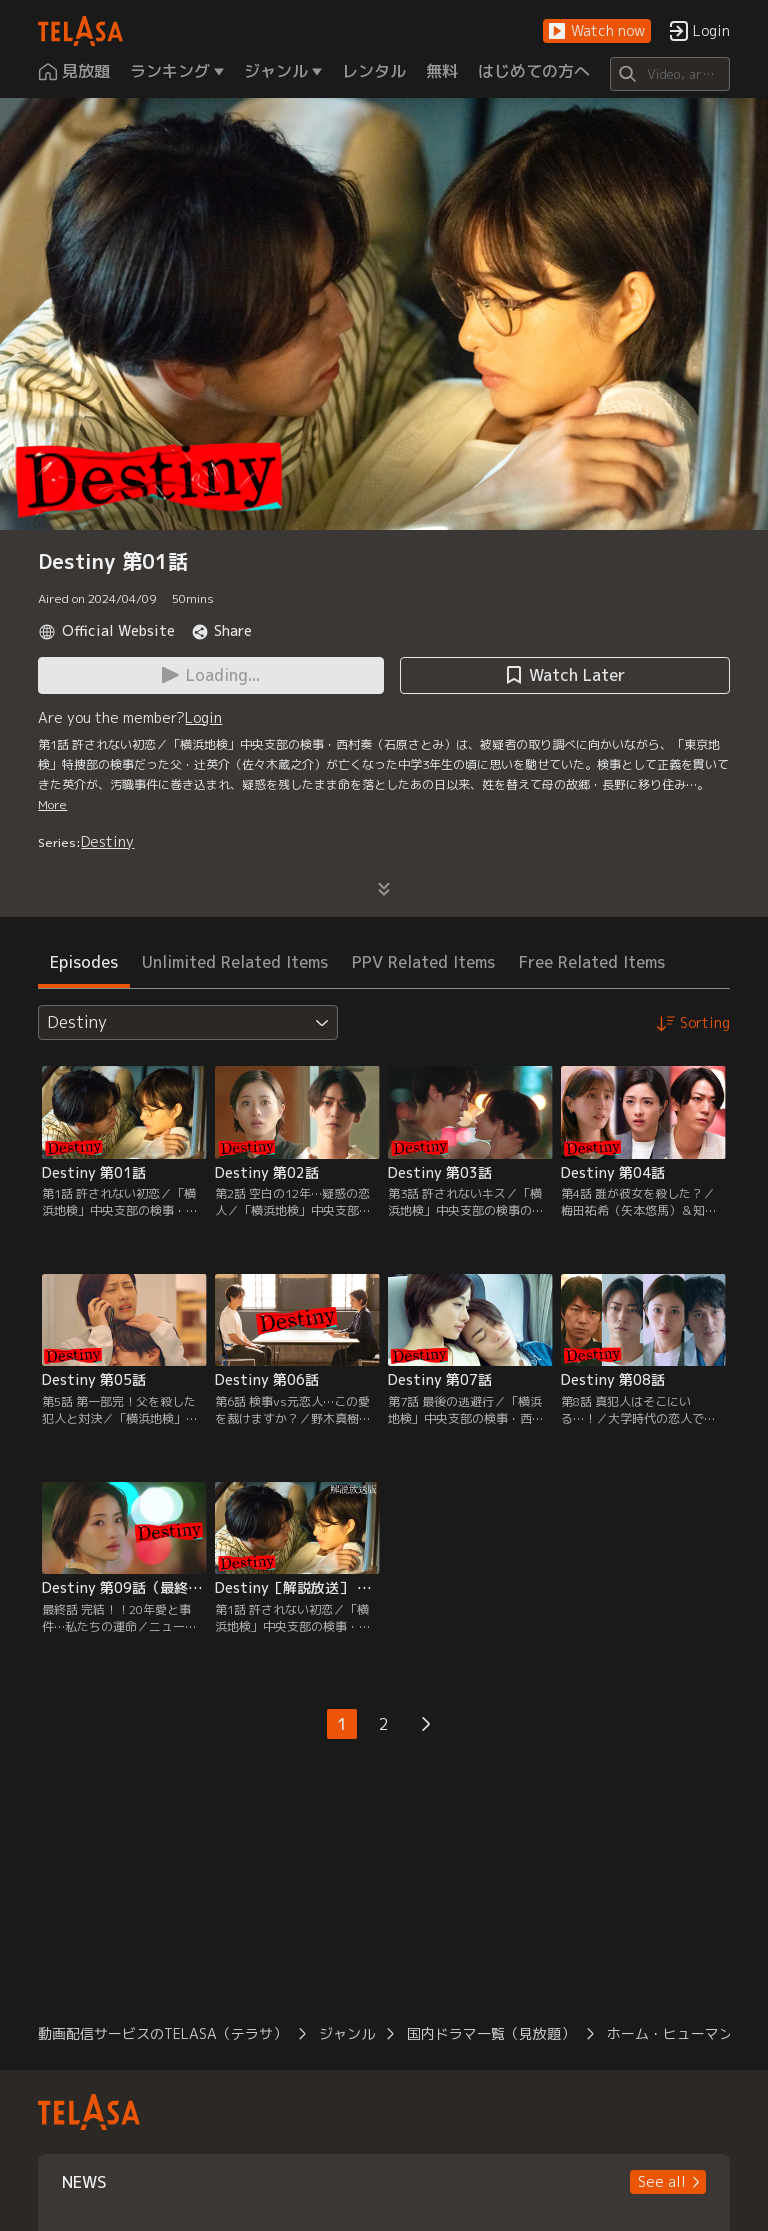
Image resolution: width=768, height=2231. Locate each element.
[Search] (669, 74)
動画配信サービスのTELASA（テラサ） (162, 2033)
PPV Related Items (423, 962)
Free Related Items (592, 962)
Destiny (107, 841)
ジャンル (347, 2033)
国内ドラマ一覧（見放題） (491, 2033)
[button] (597, 31)
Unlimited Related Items (235, 962)
